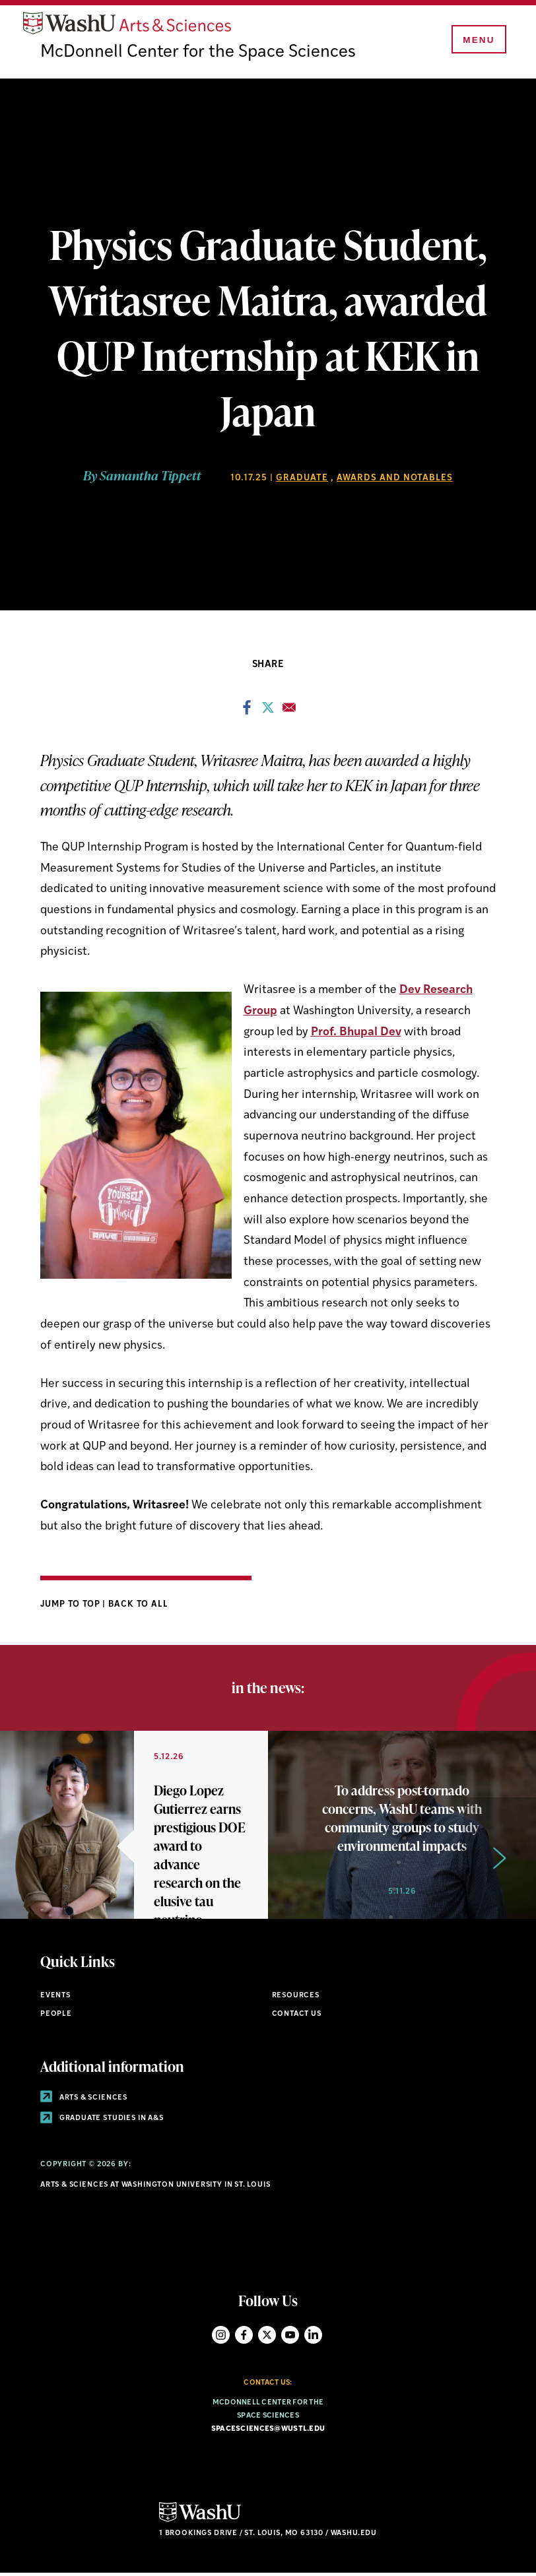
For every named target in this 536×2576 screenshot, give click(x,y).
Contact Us (296, 2016)
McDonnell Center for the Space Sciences (199, 55)
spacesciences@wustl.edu (268, 2431)
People (56, 2016)
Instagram (221, 2337)
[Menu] (476, 41)
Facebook (244, 2337)
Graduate (302, 480)
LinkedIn (313, 2337)
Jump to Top (71, 1606)
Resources (295, 1998)
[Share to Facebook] (246, 713)
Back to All (138, 1606)
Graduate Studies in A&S (102, 2121)
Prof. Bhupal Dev (356, 1034)
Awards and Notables (395, 480)
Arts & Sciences (83, 2100)
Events (55, 1998)
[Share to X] (268, 713)
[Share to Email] (289, 713)
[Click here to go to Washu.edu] (200, 2522)
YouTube (290, 2337)
